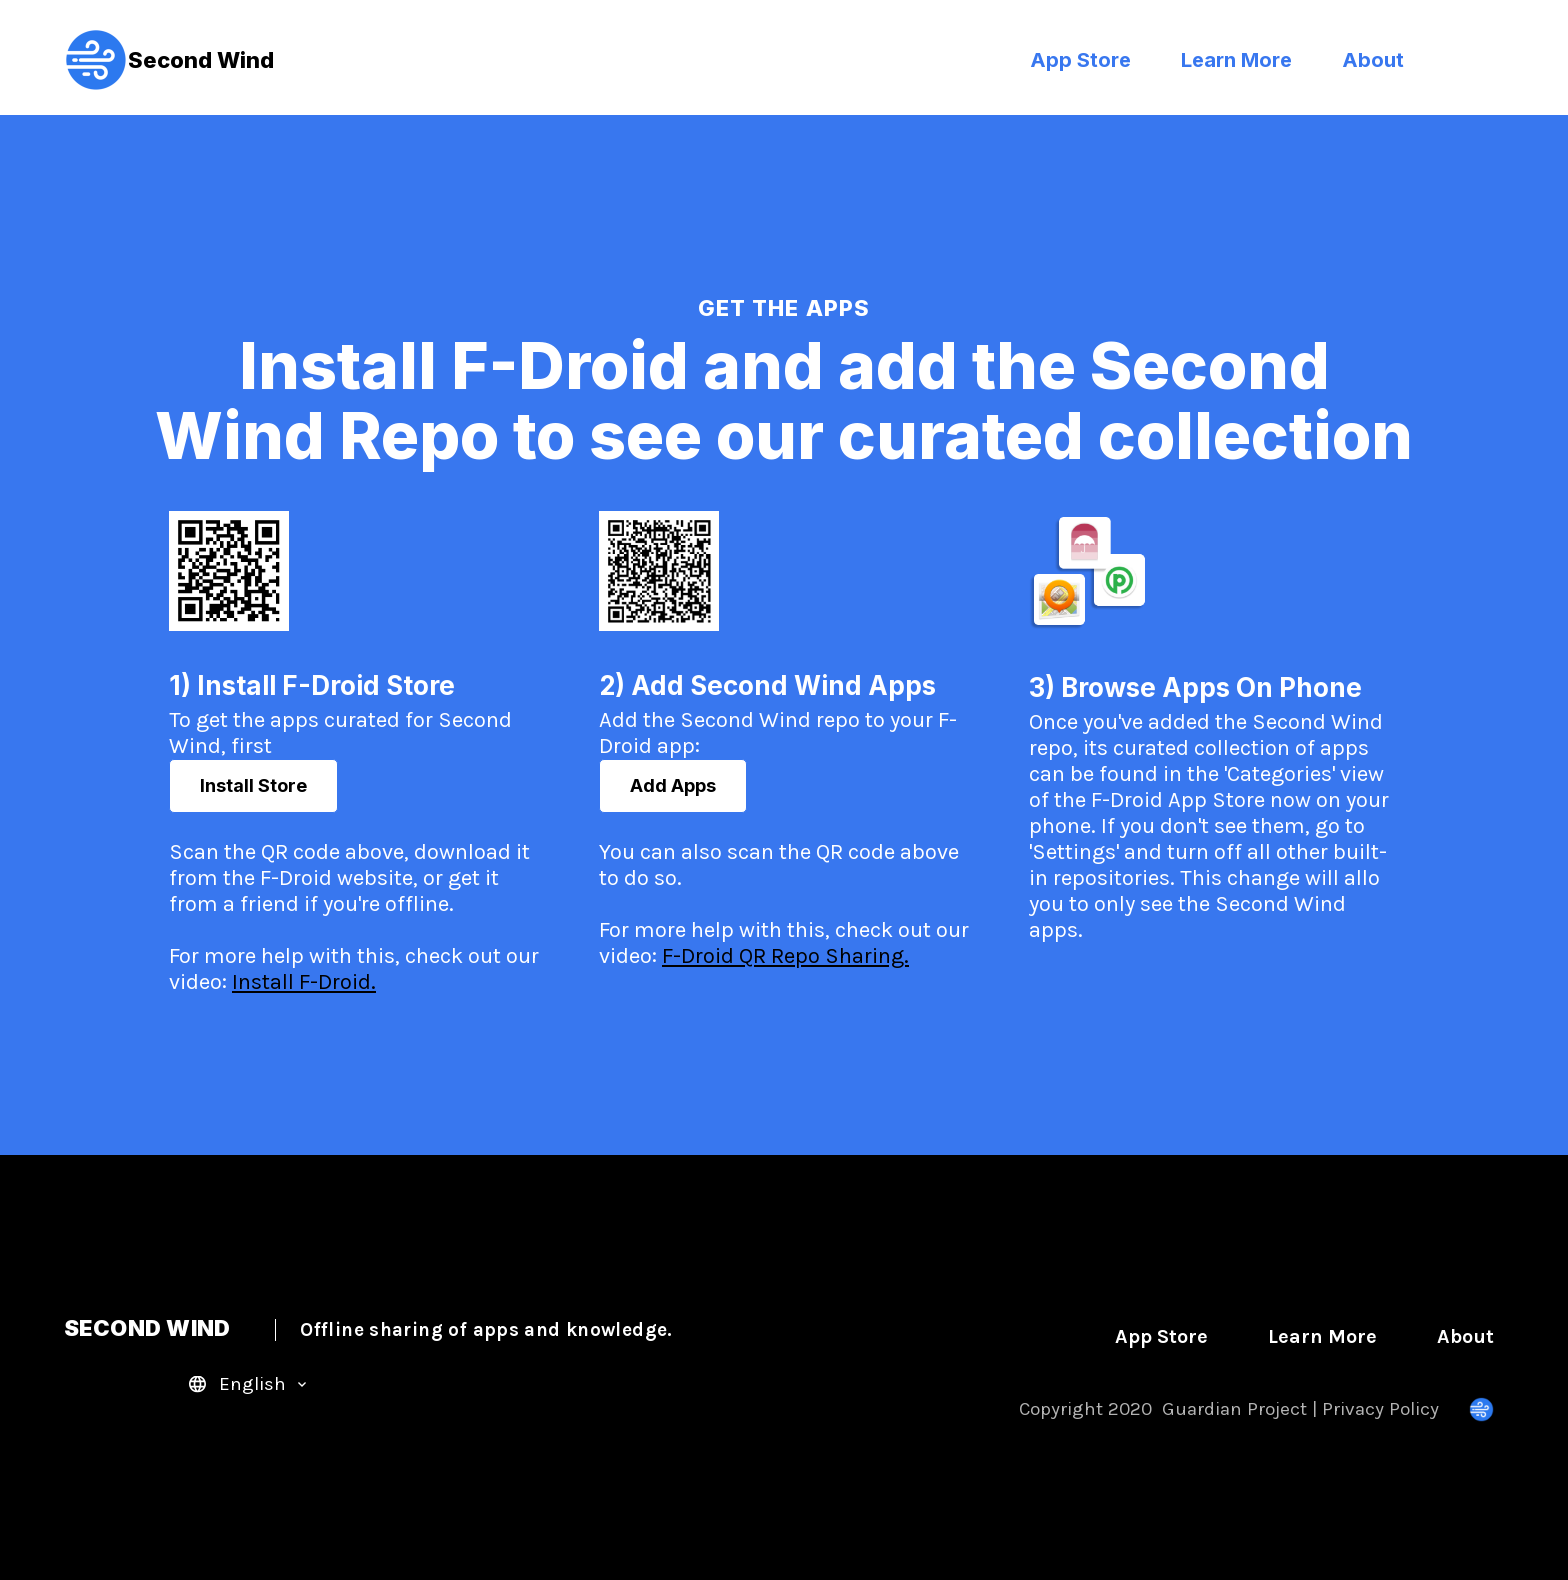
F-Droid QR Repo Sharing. (785, 956)
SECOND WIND (368, 1328)
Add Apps (673, 785)
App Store (1080, 60)
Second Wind (169, 60)
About (1373, 60)
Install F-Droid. (304, 982)
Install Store (253, 785)
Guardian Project (1234, 1409)
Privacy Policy (1380, 1409)
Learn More (1236, 60)
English (252, 1384)
